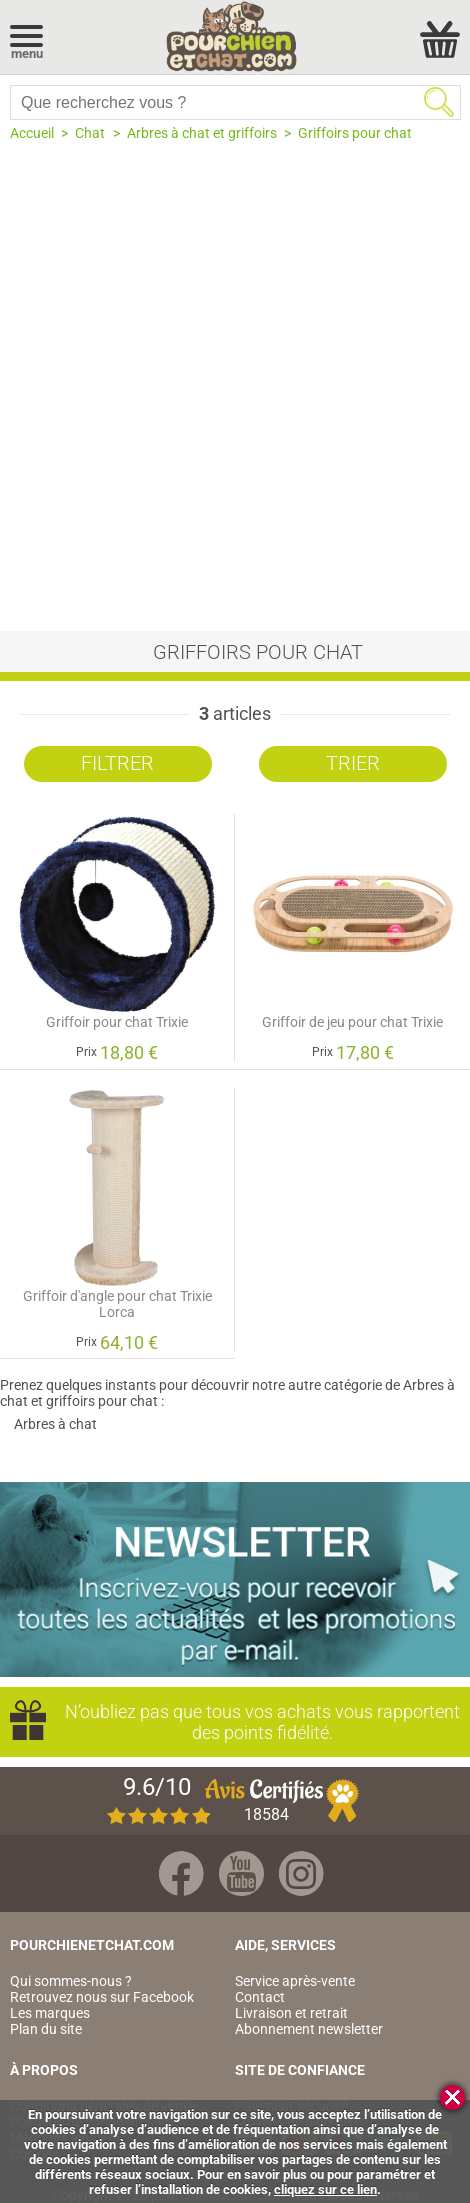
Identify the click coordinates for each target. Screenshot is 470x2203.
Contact (260, 1997)
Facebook (181, 1873)
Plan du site (46, 2029)
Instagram (301, 1873)
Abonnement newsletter (309, 2029)
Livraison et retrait (291, 2013)
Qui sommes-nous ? (71, 1981)
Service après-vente (295, 1981)
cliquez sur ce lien (325, 2189)
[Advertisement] (235, 386)
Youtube (241, 1873)
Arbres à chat (55, 1424)
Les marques (50, 2013)
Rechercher (439, 102)
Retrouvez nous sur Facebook (102, 1997)
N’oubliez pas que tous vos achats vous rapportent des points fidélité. (262, 1722)
